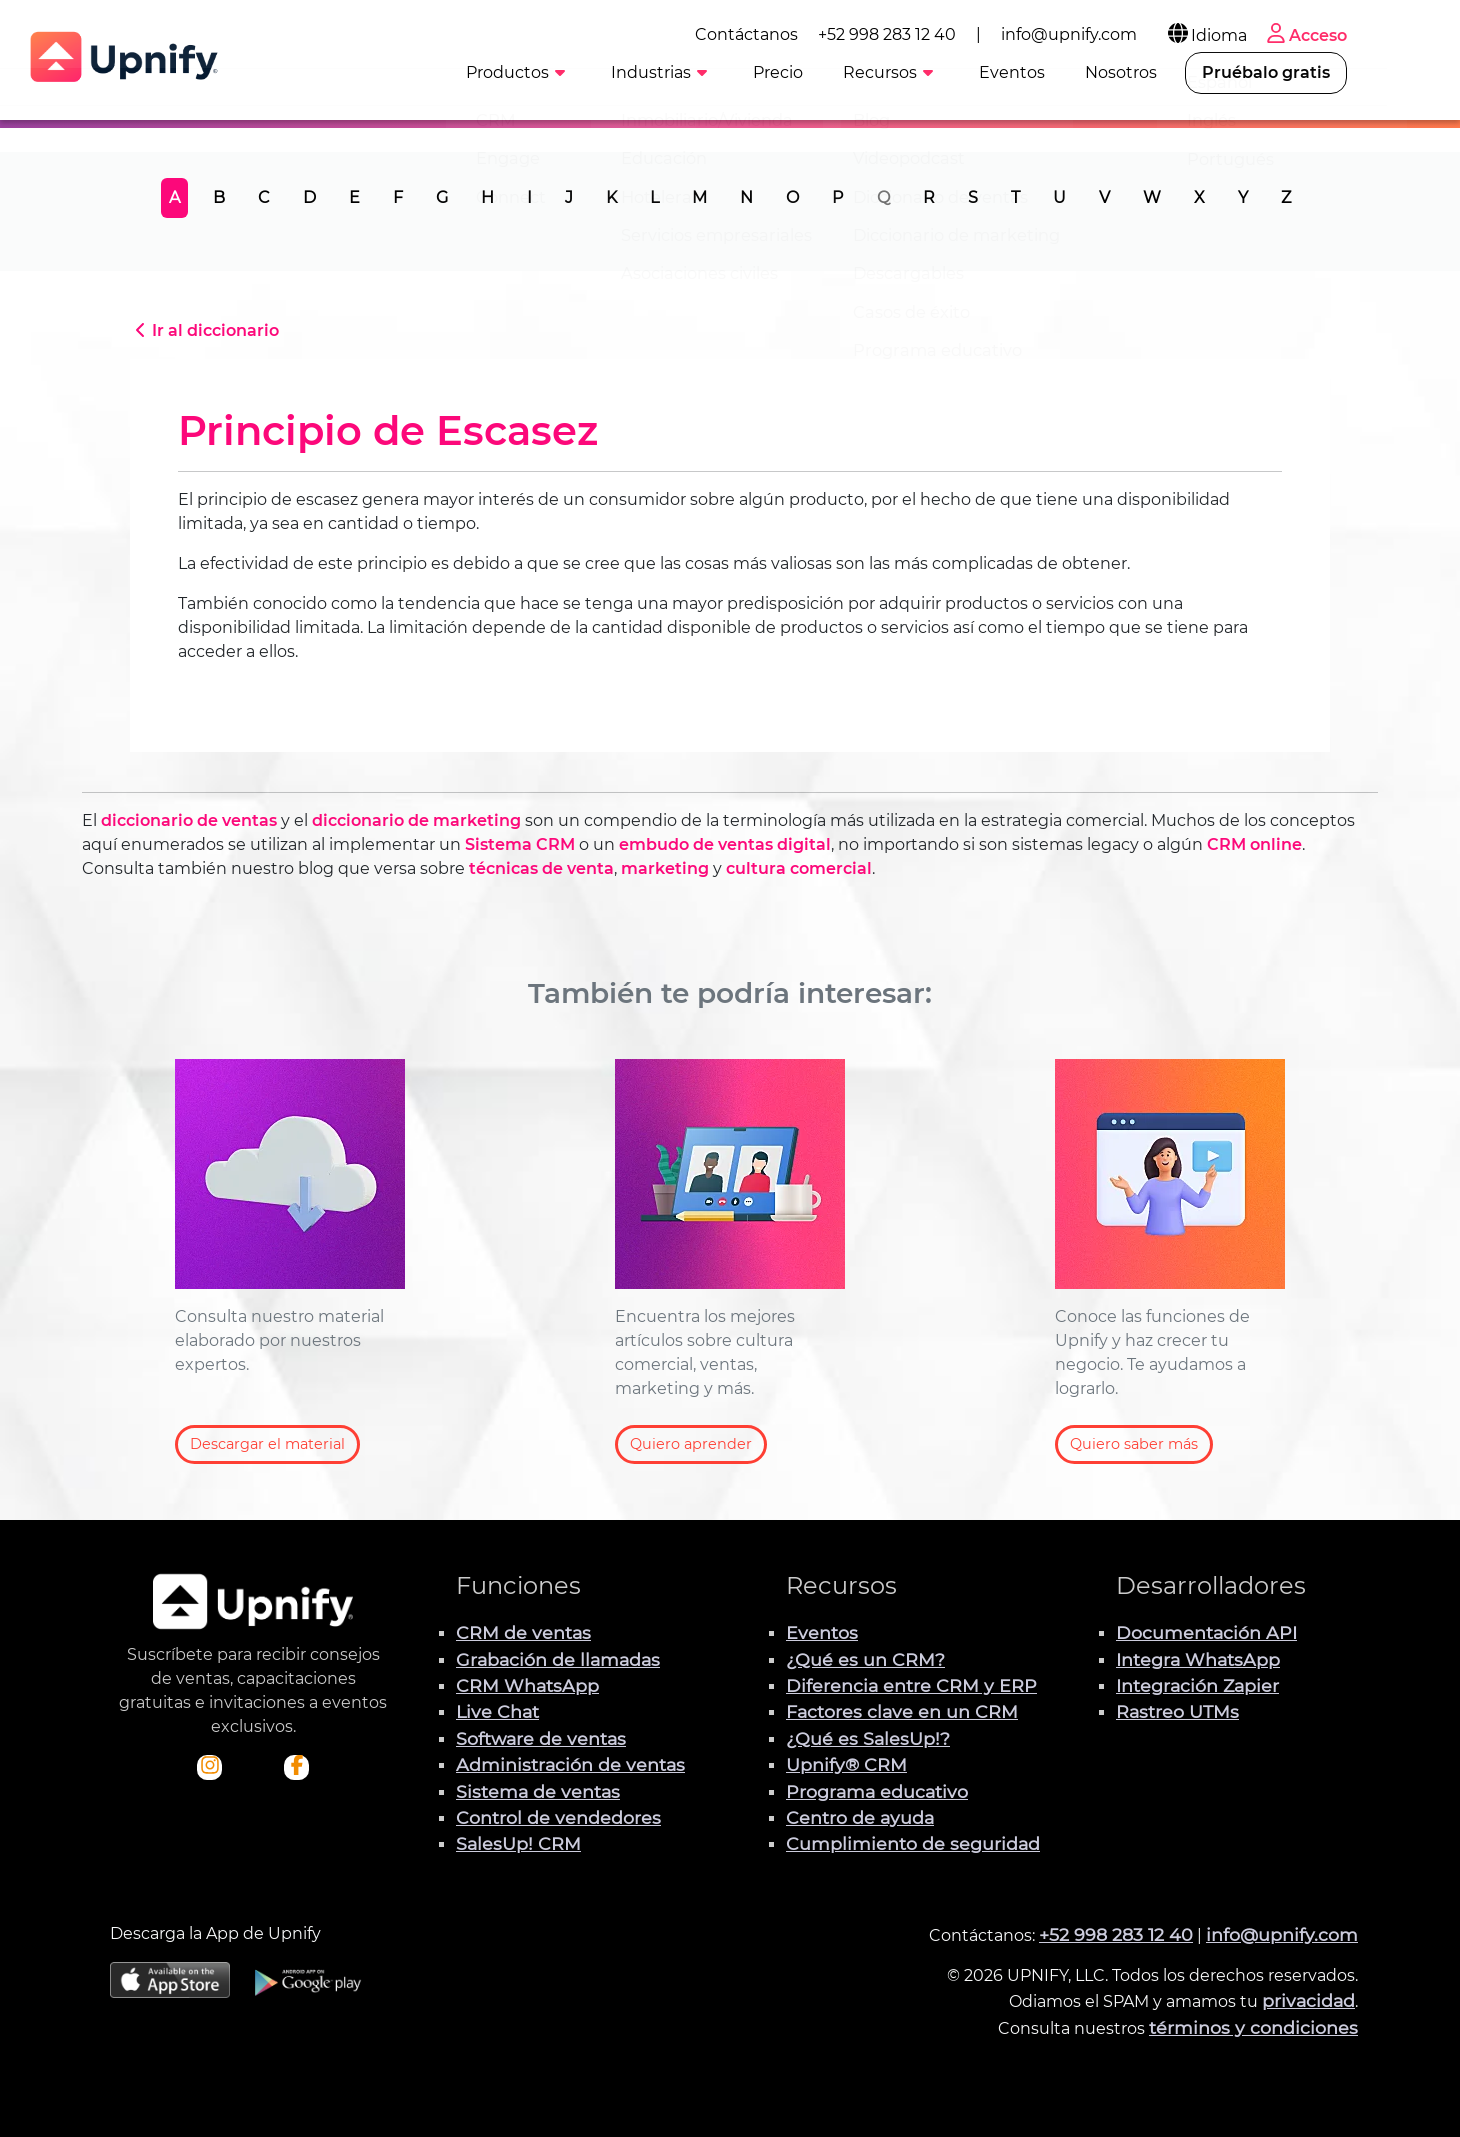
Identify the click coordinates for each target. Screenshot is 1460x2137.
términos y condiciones (1253, 2027)
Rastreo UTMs (1177, 1711)
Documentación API (1206, 1632)
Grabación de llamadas (558, 1659)
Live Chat (497, 1711)
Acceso (1378, 32)
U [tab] (1059, 197)
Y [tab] (1243, 197)
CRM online (1254, 844)
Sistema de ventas (538, 1791)
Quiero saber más (1134, 1444)
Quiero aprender (691, 1444)
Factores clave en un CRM (902, 1711)
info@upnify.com (1142, 31)
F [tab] (398, 197)
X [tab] (1199, 197)
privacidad (1308, 2000)
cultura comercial (799, 868)
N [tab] (746, 197)
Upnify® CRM (846, 1764)
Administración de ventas (570, 1764)
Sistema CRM (520, 844)
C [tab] (264, 197)
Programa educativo (877, 1791)
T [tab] (1015, 197)
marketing (665, 868)
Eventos (822, 1632)
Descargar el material (267, 1444)
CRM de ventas (523, 1632)
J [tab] (569, 197)
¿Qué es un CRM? (865, 1659)
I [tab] (529, 197)
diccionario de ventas (189, 820)
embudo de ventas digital (725, 844)
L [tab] (654, 197)
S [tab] (973, 197)
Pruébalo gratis (1339, 71)
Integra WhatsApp (1198, 1659)
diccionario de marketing (416, 820)
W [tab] (1152, 197)
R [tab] (929, 197)
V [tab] (1104, 197)
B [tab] (219, 197)
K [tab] (611, 197)
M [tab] (699, 197)
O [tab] (792, 197)
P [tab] (837, 197)
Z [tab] (1286, 197)
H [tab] (487, 197)
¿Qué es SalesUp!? (868, 1738)
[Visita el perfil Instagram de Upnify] (210, 1767)
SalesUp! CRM (518, 1843)
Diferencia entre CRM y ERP (911, 1685)
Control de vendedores (558, 1817)
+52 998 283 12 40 (960, 31)
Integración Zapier (1197, 1685)
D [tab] (309, 197)
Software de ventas (541, 1738)
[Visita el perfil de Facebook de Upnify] (297, 1767)
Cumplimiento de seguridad (913, 1843)
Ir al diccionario (204, 330)
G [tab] (442, 197)
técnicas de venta (541, 868)
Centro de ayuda (860, 1817)
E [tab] (354, 197)
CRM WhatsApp (527, 1685)
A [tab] (174, 197)
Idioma (1279, 32)
